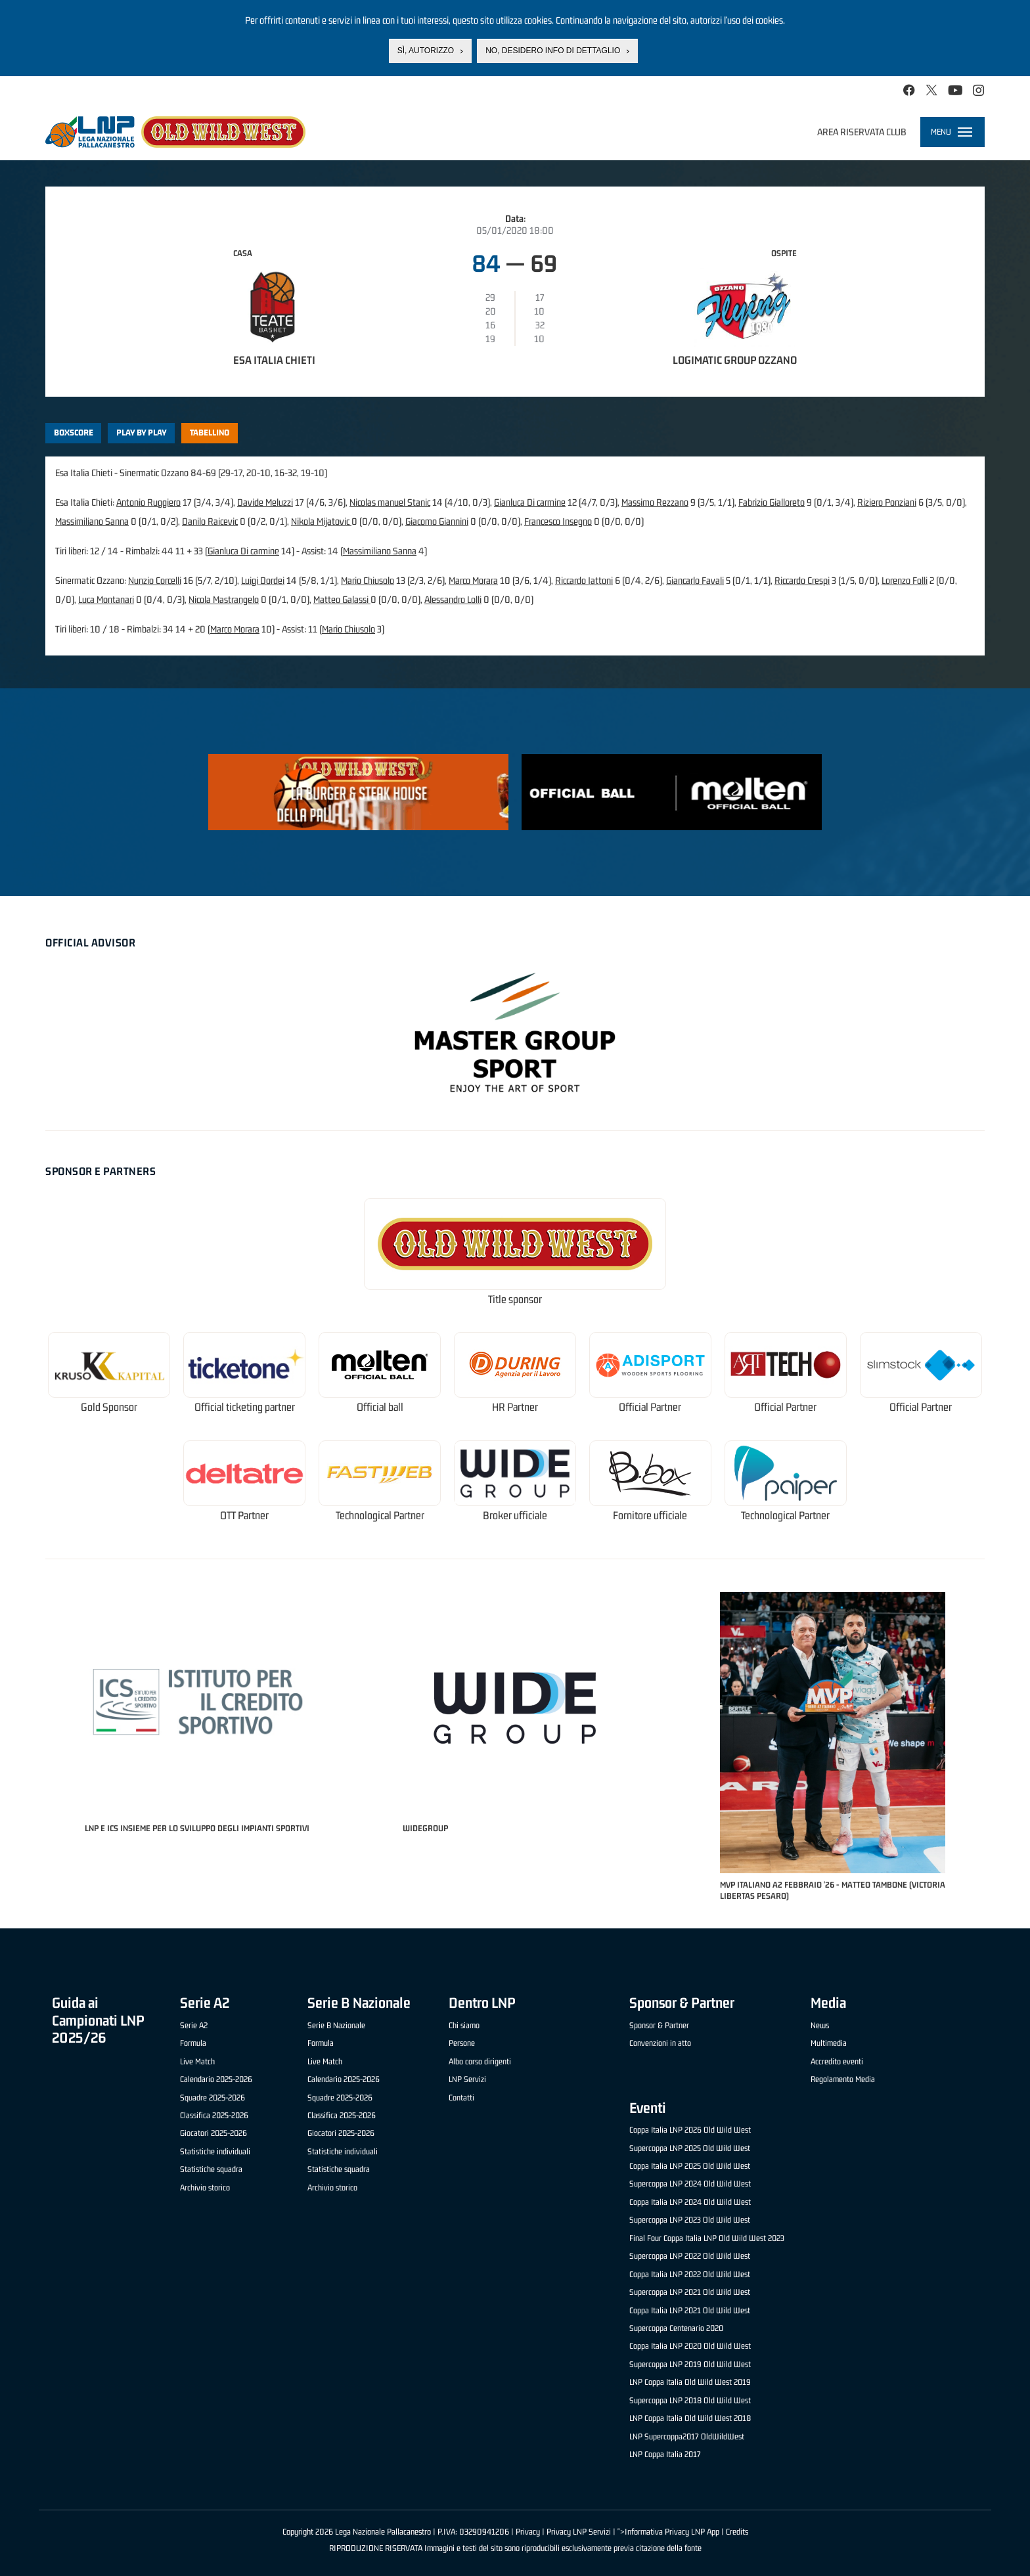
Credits (737, 2532)
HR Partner (515, 1407)
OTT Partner (244, 1515)
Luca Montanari (106, 599)
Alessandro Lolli (452, 599)
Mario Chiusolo (367, 580)
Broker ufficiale (515, 1515)
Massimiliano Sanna (92, 521)
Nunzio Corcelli (154, 580)
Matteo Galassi (341, 599)
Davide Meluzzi (265, 502)
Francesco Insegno (558, 521)
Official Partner (650, 1407)
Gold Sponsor (109, 1407)
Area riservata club (862, 131)
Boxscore (73, 432)
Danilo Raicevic (210, 521)
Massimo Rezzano (654, 502)
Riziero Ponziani (886, 502)
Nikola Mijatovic (321, 521)
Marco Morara (473, 580)
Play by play (141, 432)
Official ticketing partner (244, 1407)
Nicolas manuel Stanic (389, 502)
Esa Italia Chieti (274, 359)
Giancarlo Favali (695, 580)
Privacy (528, 2532)
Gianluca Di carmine (530, 502)
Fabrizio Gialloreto (771, 502)
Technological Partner (380, 1515)
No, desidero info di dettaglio (552, 50)
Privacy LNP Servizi (579, 2532)
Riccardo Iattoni (584, 580)
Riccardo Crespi (802, 580)
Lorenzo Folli (905, 580)
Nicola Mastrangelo (224, 599)
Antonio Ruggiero (148, 502)
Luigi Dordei (262, 580)
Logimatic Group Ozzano (735, 359)
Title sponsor (515, 1299)
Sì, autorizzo (425, 50)
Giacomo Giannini (436, 521)
